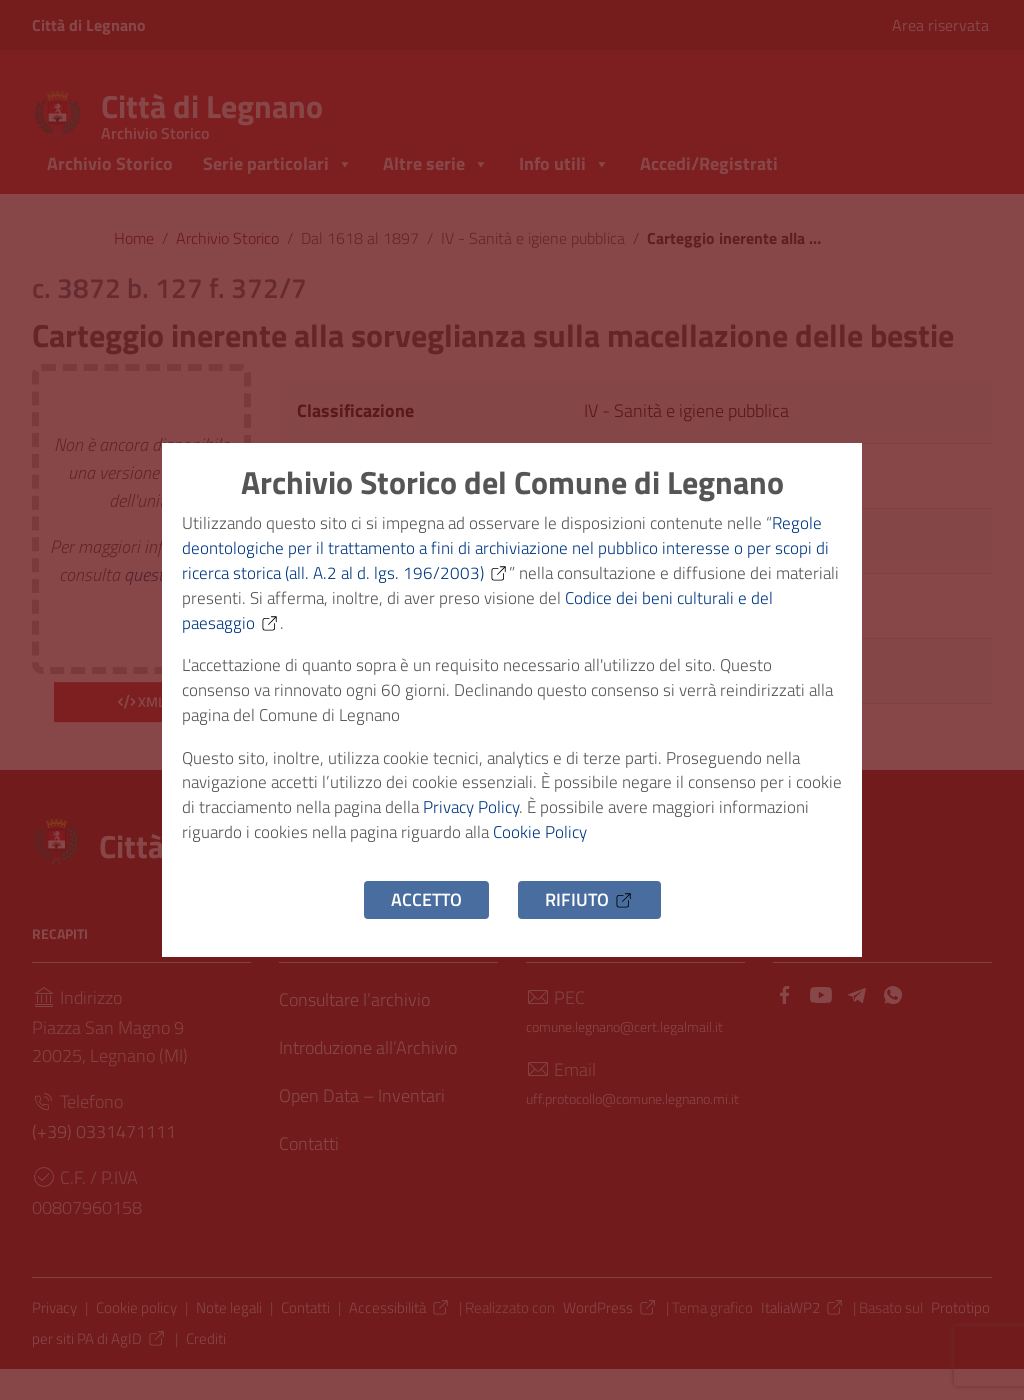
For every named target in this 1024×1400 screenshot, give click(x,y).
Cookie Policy (650, 848)
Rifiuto (589, 918)
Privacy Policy (538, 820)
